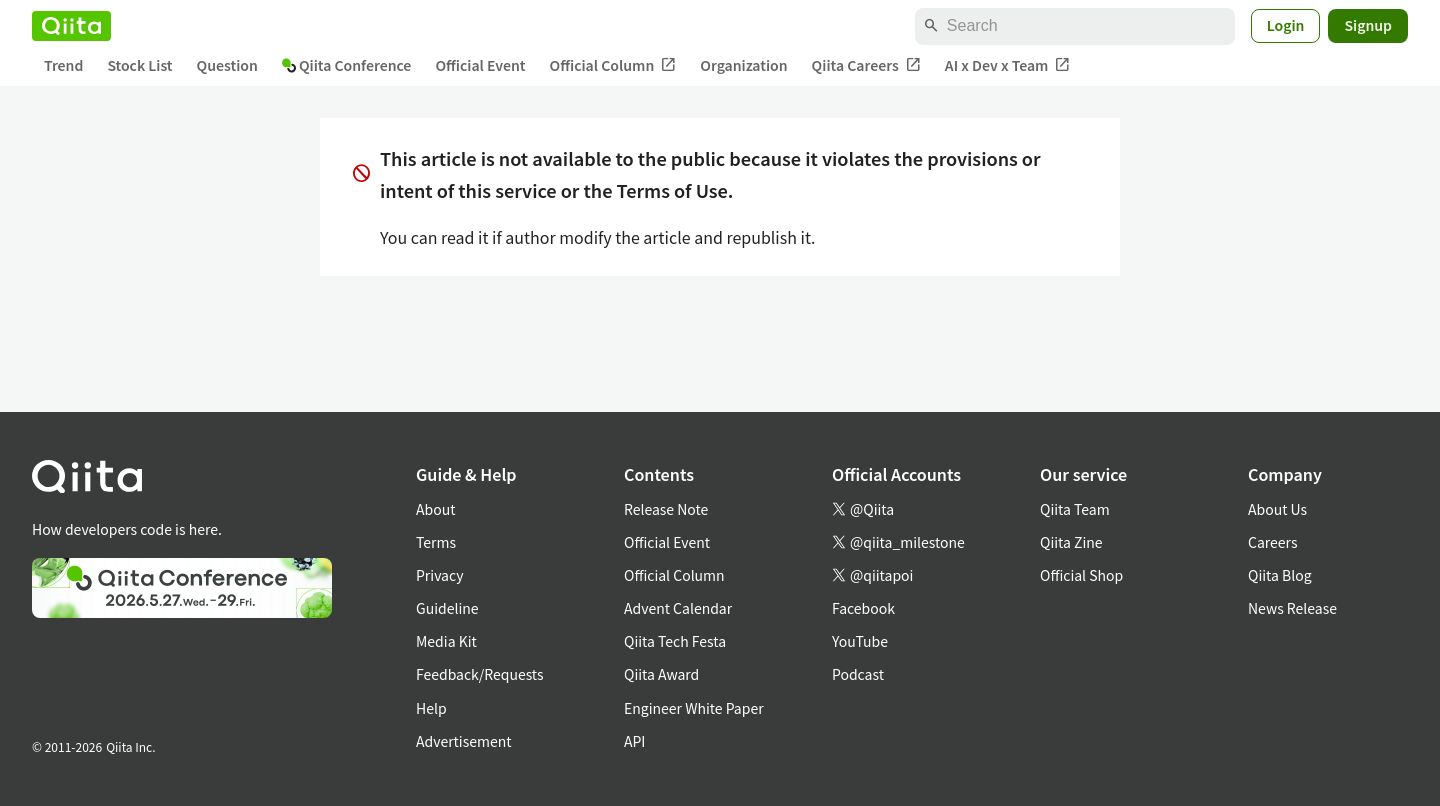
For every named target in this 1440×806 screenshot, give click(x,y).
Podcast (858, 674)
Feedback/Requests (480, 674)
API (634, 741)
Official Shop (1081, 575)
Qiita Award (661, 674)
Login (1286, 25)
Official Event (480, 65)
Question (227, 65)
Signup (1368, 25)
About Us (1277, 509)
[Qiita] (71, 26)
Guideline (447, 608)
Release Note (666, 509)
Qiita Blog (1280, 575)
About (435, 509)
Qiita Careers (866, 65)
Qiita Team (1075, 509)
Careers (1272, 542)
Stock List (139, 65)
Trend (63, 65)
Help (431, 708)
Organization (743, 65)
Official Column (613, 65)
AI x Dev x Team (1008, 65)
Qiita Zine (1071, 542)
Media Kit (446, 641)
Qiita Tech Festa (675, 641)
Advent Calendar (678, 608)
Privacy (439, 575)
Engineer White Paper (694, 708)
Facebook (863, 608)
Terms (436, 542)
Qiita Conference (347, 65)
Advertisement (464, 741)
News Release (1292, 608)
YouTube (860, 641)
